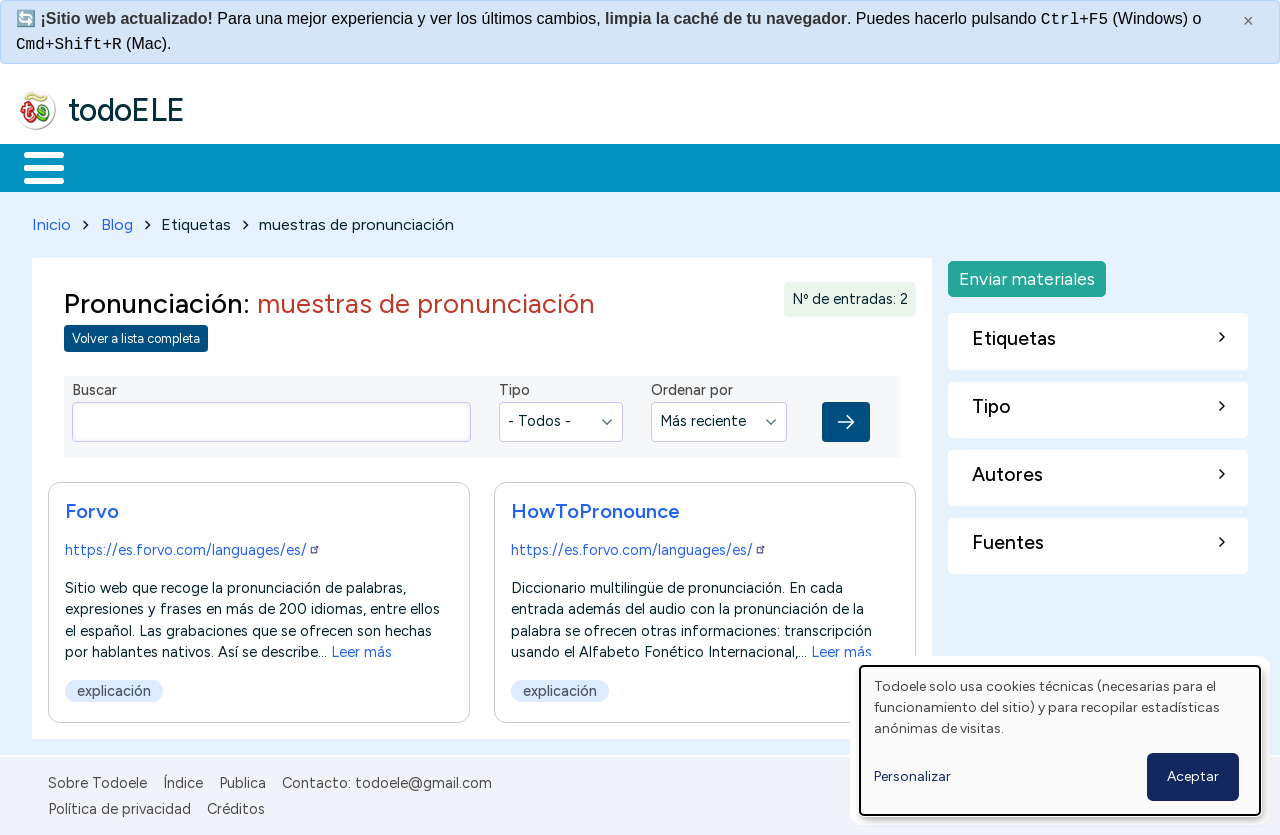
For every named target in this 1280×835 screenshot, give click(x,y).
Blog (117, 220)
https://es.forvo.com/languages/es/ (193, 546)
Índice (183, 779)
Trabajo (360, 166)
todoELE (126, 110)
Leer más (361, 648)
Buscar (821, 166)
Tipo (514, 387)
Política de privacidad (119, 806)
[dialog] (1060, 740)
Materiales (112, 166)
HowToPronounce (595, 507)
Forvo (92, 507)
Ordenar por (692, 387)
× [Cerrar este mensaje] (1248, 21)
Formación (241, 166)
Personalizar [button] (912, 776)
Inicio (33, 166)
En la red (472, 166)
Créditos (236, 806)
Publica (242, 779)
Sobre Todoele (97, 779)
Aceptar (1193, 776)
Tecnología (598, 166)
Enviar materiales (1027, 274)
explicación (114, 687)
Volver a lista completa (136, 335)
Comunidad (731, 166)
